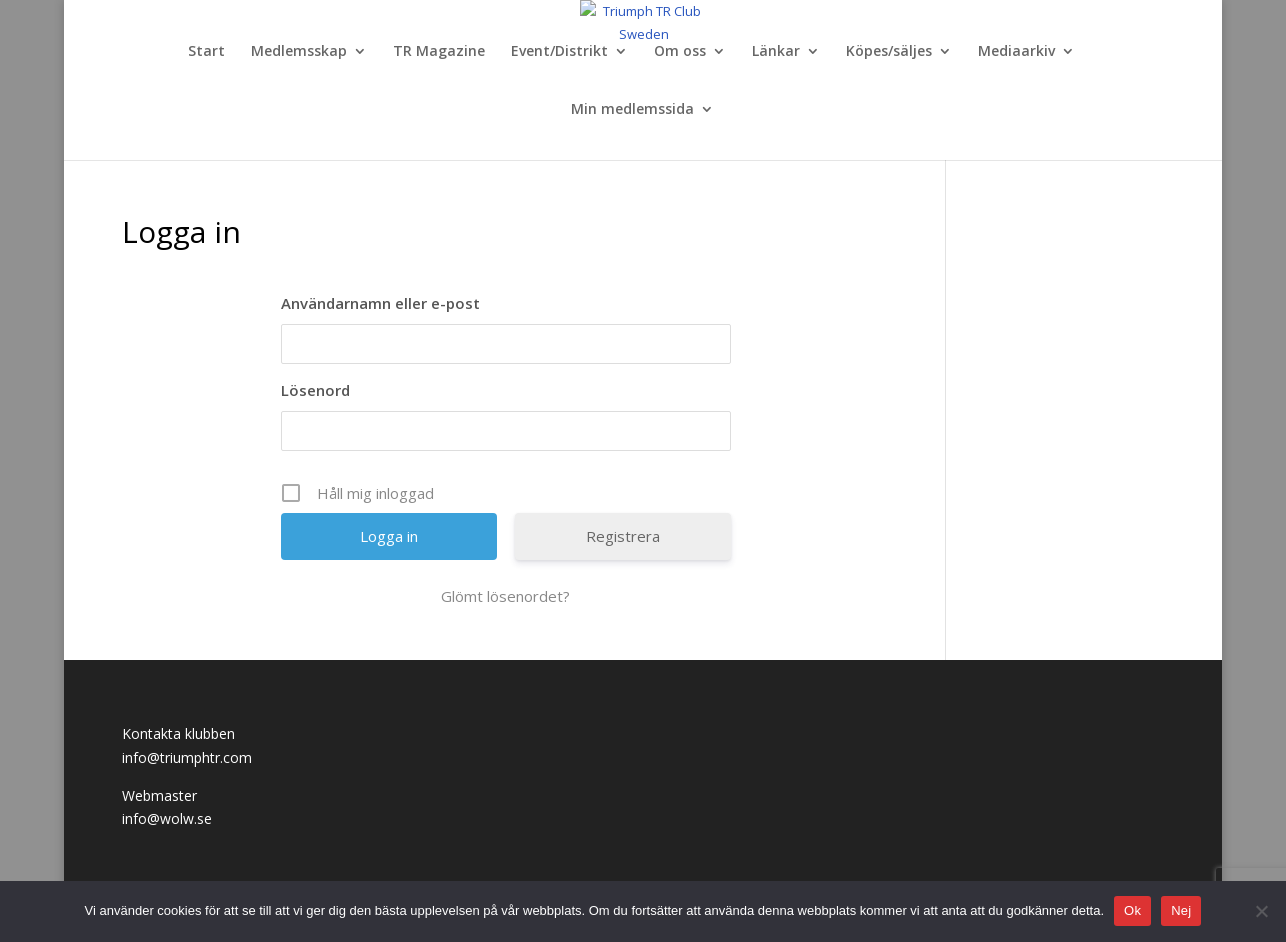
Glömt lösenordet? (505, 596)
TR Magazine (439, 52)
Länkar (776, 52)
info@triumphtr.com (187, 757)
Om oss (680, 52)
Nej (1181, 910)
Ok (1132, 910)
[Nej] (1261, 911)
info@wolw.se (167, 818)
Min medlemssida (632, 110)
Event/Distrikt (559, 52)
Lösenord (315, 390)
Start (206, 52)
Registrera (623, 536)
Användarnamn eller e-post (380, 303)
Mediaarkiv (1016, 52)
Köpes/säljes (889, 52)
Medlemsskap (299, 52)
